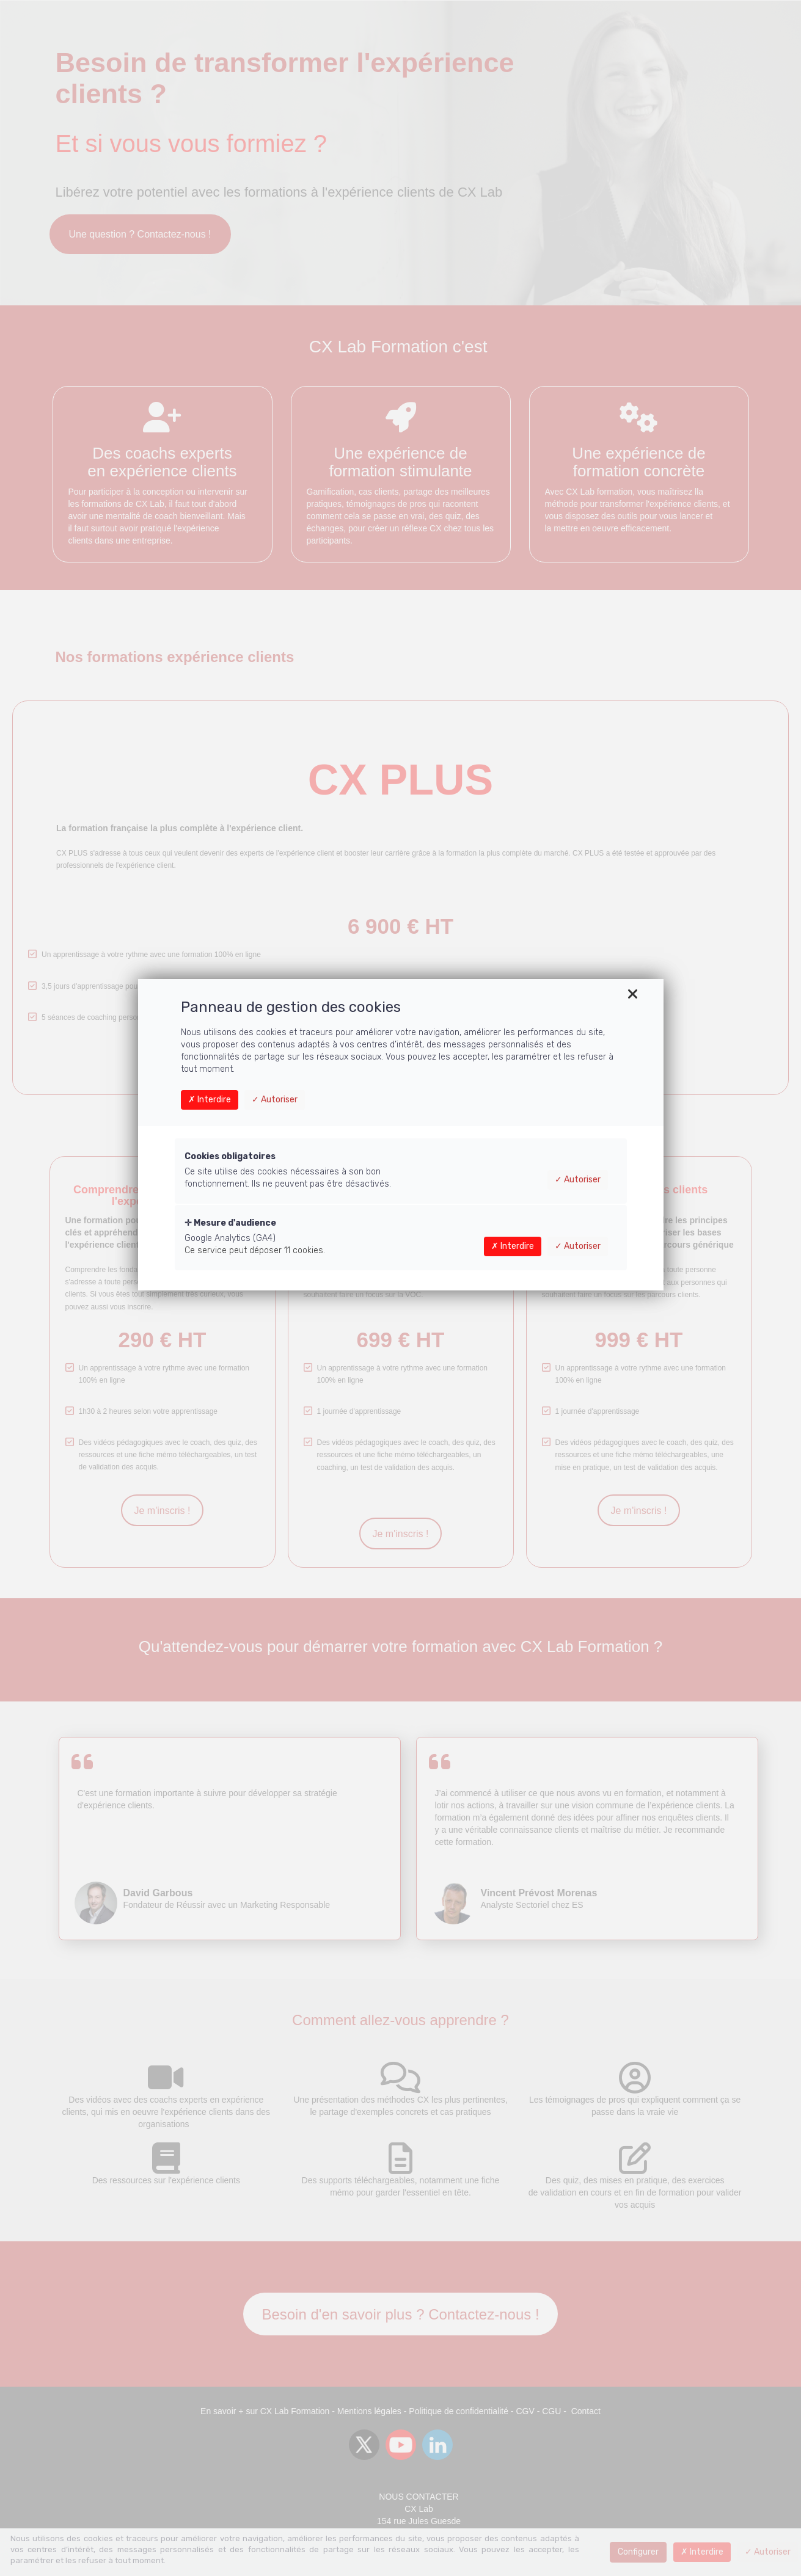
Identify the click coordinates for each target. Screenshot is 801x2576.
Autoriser (275, 1099)
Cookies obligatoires (230, 1156)
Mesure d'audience (230, 1223)
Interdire (209, 1099)
